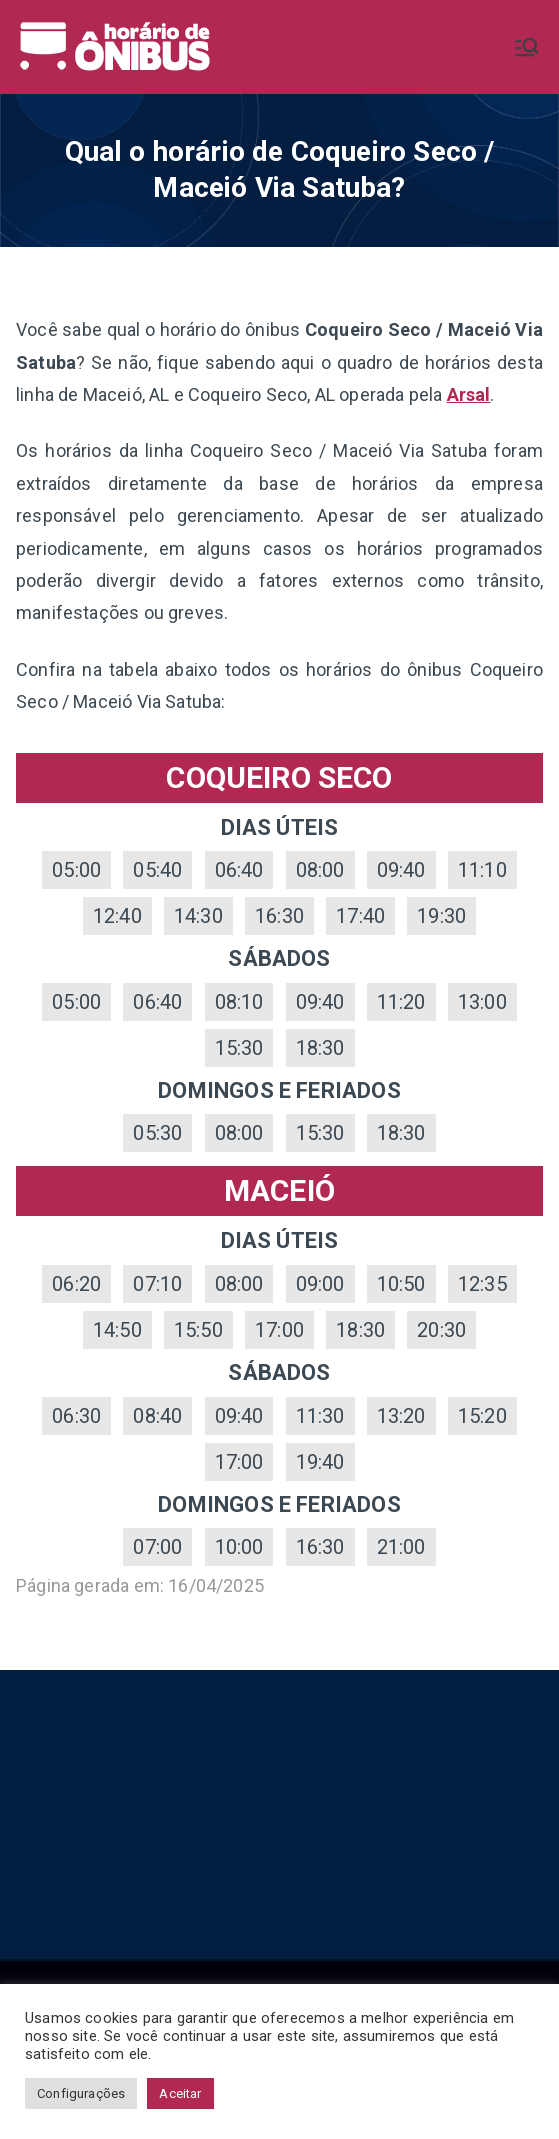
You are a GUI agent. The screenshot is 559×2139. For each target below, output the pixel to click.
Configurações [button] (81, 2093)
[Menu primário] (527, 47)
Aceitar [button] (180, 2093)
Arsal (469, 394)
